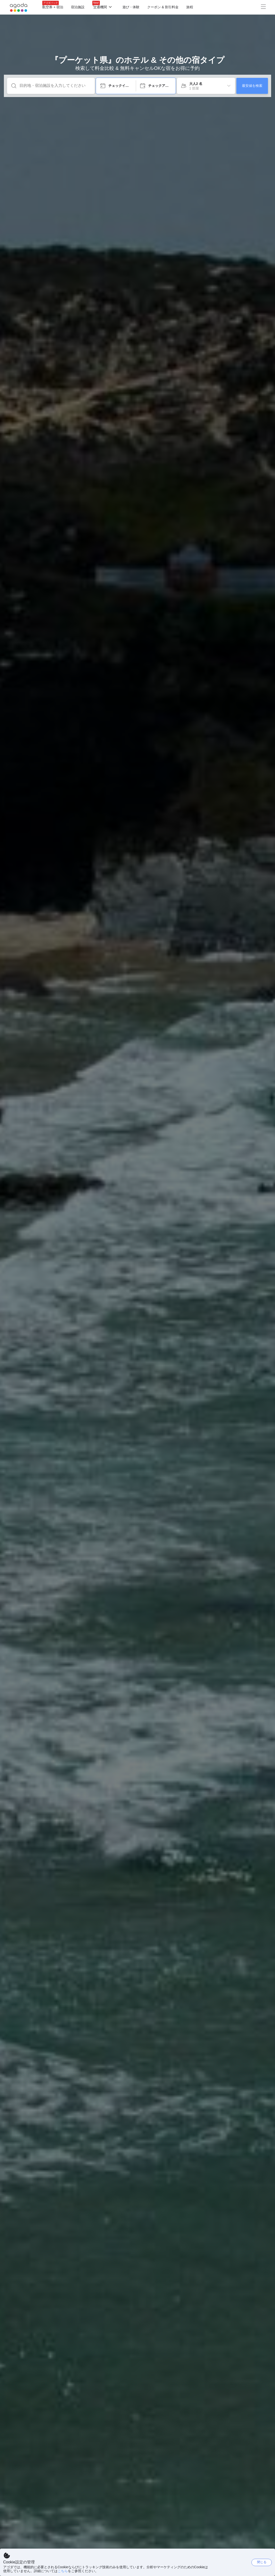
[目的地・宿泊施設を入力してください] (54, 85)
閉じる (261, 2562)
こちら (63, 2571)
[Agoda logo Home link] (19, 7)
